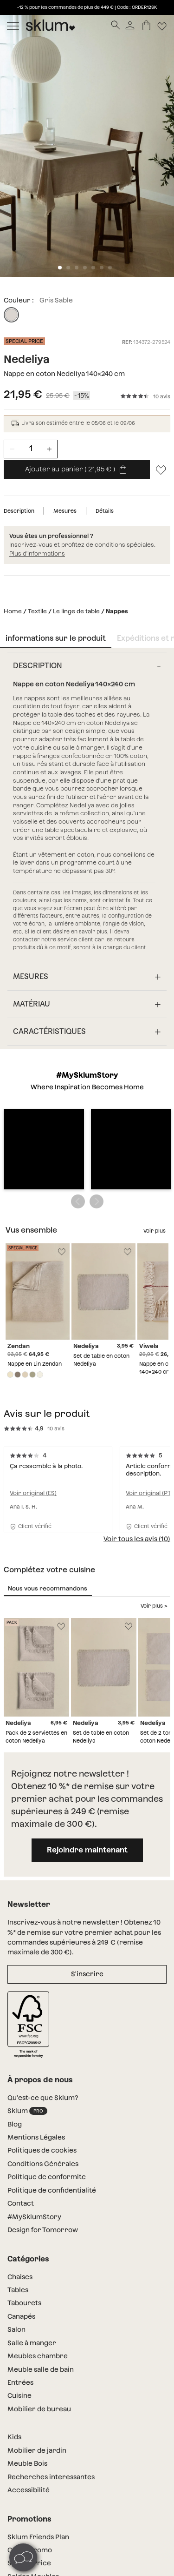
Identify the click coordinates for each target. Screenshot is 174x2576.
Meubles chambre (37, 2206)
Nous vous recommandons (47, 1439)
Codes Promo (29, 2400)
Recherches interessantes (51, 2327)
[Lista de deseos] (162, 25)
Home (13, 611)
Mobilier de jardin (36, 2301)
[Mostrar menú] (13, 25)
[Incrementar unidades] (49, 449)
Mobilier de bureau (39, 2259)
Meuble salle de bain (40, 2220)
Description (19, 511)
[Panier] (146, 25)
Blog (14, 1975)
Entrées (20, 2233)
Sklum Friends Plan (38, 2387)
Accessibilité (28, 2340)
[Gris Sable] (11, 315)
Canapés (21, 2167)
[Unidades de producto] (30, 448)
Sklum (27, 1962)
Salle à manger (31, 2193)
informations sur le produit (56, 638)
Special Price (29, 2413)
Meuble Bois (27, 2314)
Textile (37, 611)
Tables (17, 2140)
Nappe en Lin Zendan (34, 1214)
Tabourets (24, 2153)
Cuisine (19, 2246)
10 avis (161, 396)
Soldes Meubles (33, 2427)
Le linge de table (76, 611)
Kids (14, 2287)
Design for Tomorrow (42, 2080)
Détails (105, 511)
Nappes (117, 611)
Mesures (65, 511)
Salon (16, 2180)
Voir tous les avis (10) (136, 1389)
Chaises (19, 2127)
